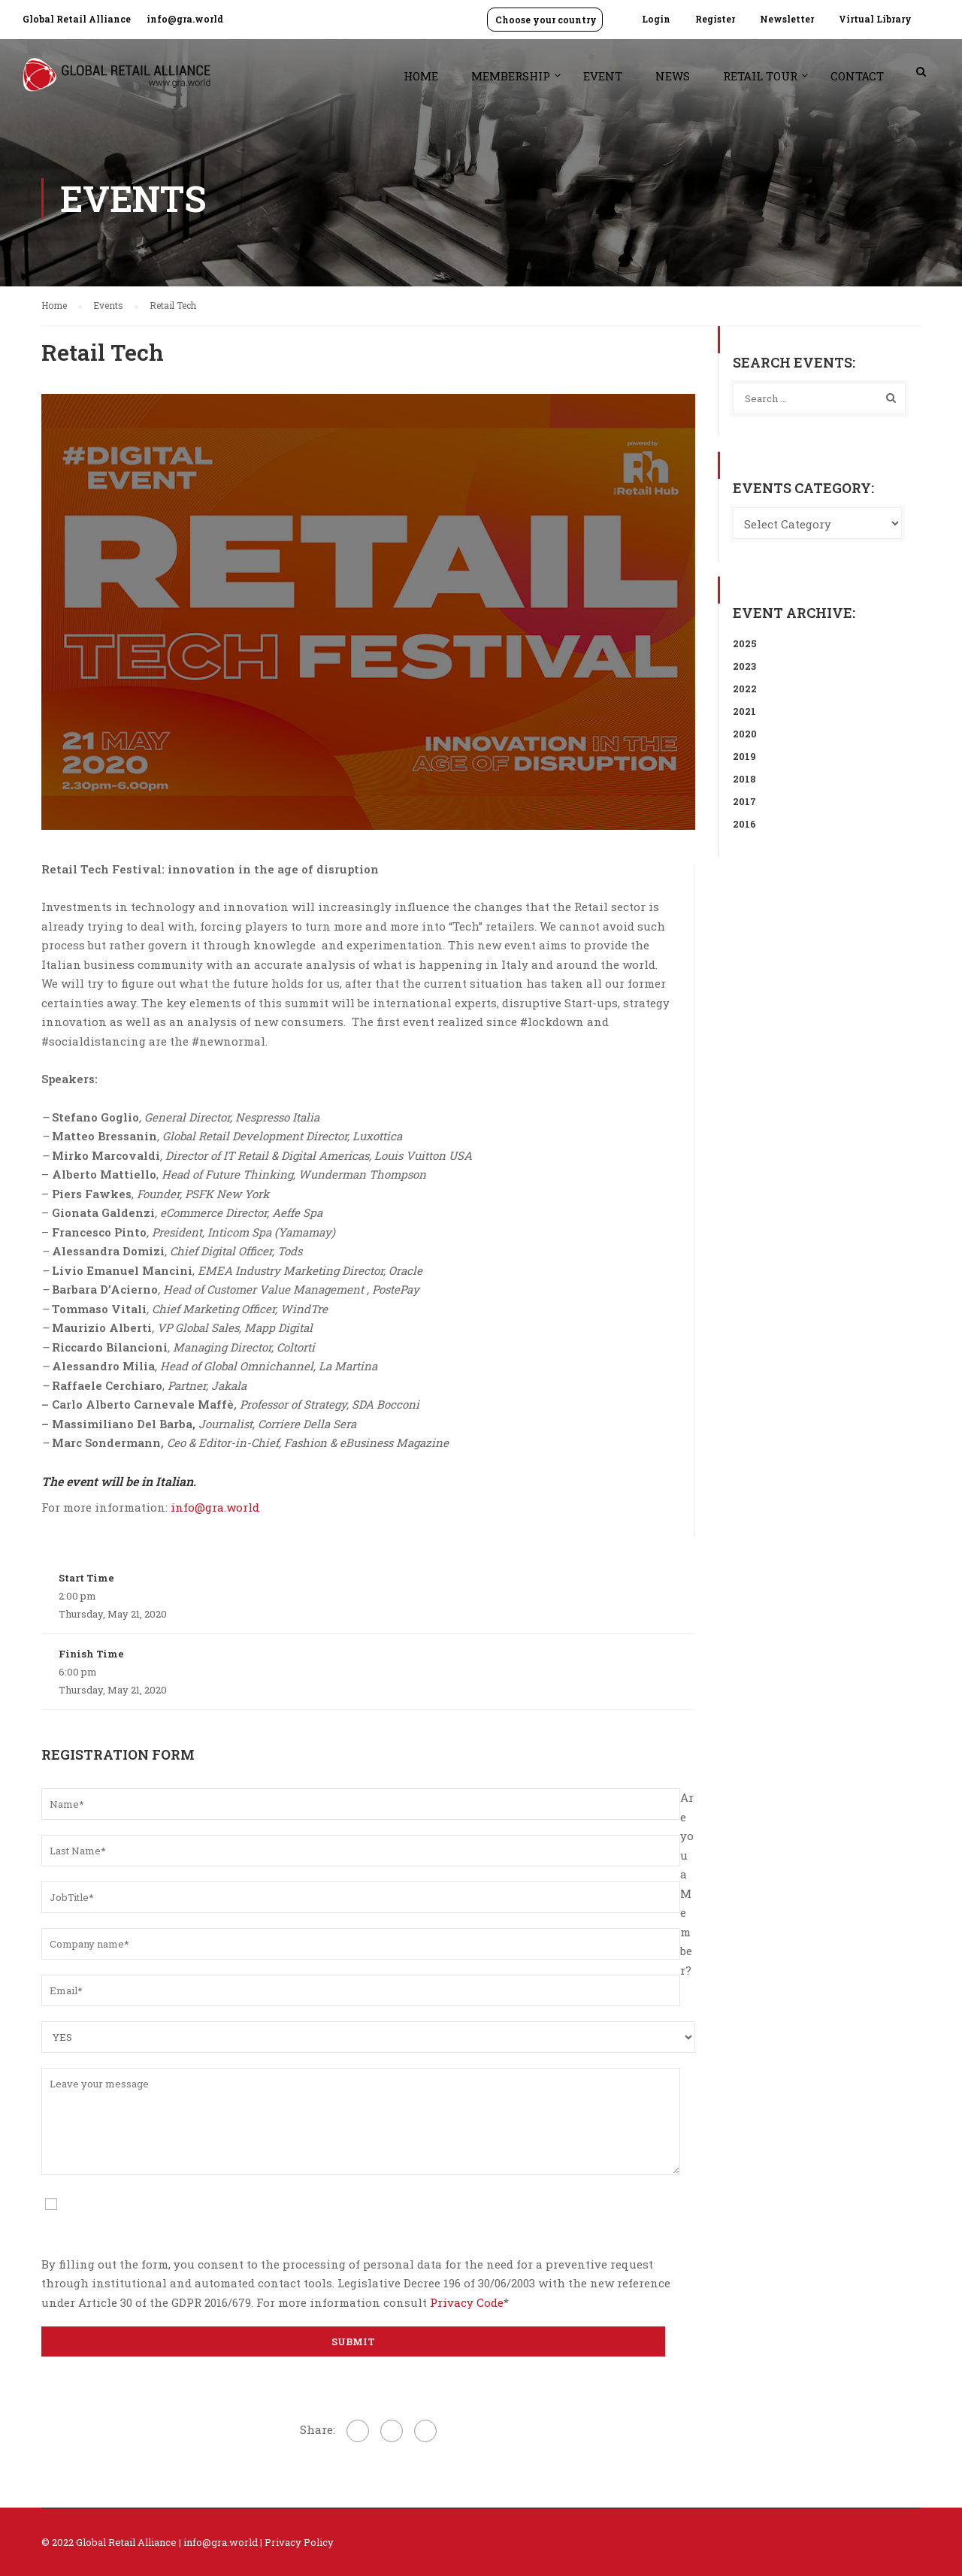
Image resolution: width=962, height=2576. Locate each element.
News (672, 75)
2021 (744, 711)
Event (602, 75)
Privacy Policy (299, 2542)
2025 (745, 643)
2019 (744, 756)
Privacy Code (467, 2302)
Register (715, 19)
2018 (744, 779)
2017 (744, 801)
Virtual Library (875, 19)
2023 (744, 666)
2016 (744, 824)
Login (656, 19)
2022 (745, 688)
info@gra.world (185, 19)
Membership (510, 75)
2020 (745, 733)
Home (421, 75)
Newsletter (787, 19)
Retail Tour (760, 75)
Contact (857, 75)
